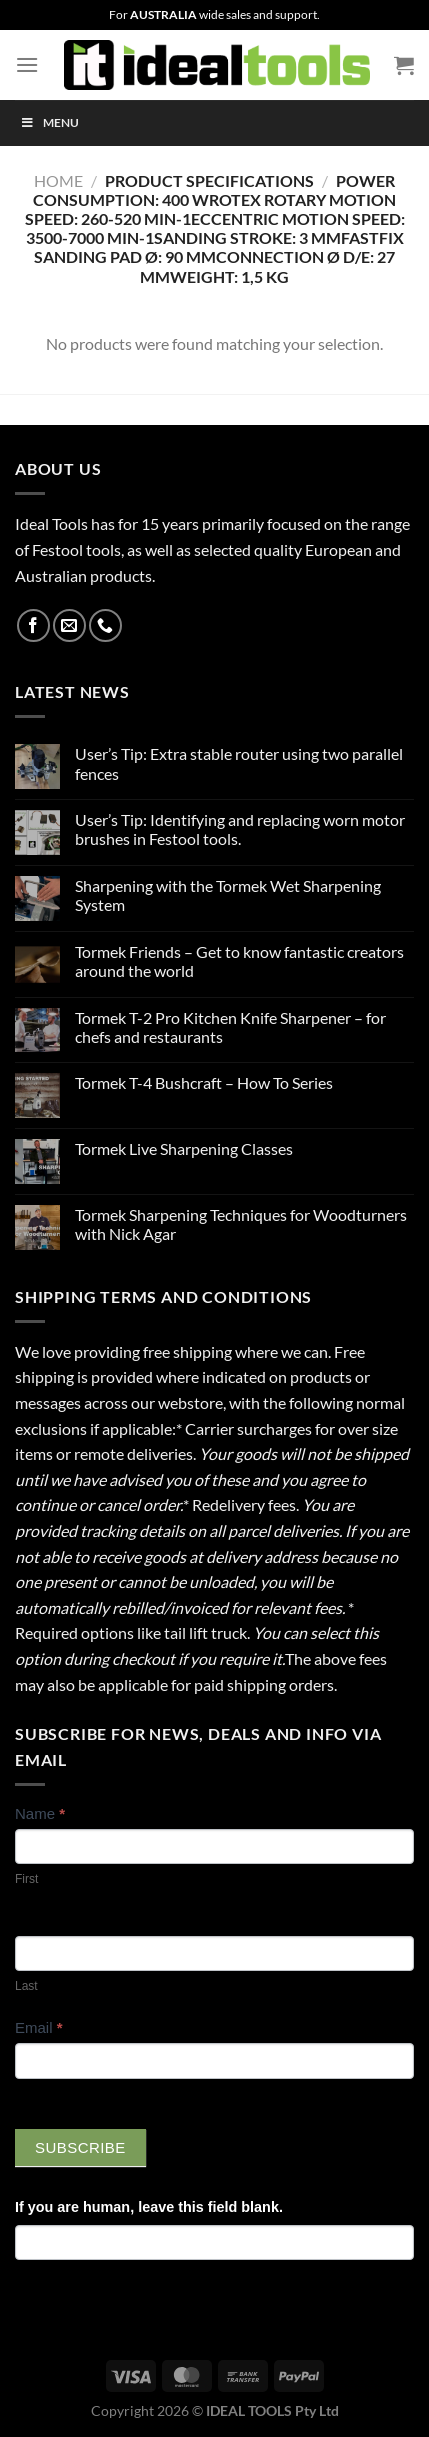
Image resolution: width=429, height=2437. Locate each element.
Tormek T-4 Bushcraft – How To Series (204, 1082)
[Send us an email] (69, 625)
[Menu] (27, 64)
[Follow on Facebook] (33, 625)
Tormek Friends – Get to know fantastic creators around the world (239, 961)
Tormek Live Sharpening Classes (184, 1148)
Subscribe (80, 2147)
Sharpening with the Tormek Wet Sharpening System (228, 895)
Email (39, 2027)
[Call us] (105, 625)
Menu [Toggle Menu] (49, 122)
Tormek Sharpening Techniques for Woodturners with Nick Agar (241, 1224)
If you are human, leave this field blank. (149, 2207)
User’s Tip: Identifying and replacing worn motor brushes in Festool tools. (240, 829)
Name (40, 1813)
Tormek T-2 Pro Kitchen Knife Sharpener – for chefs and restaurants (230, 1027)
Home (58, 180)
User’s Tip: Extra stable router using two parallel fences (239, 763)
